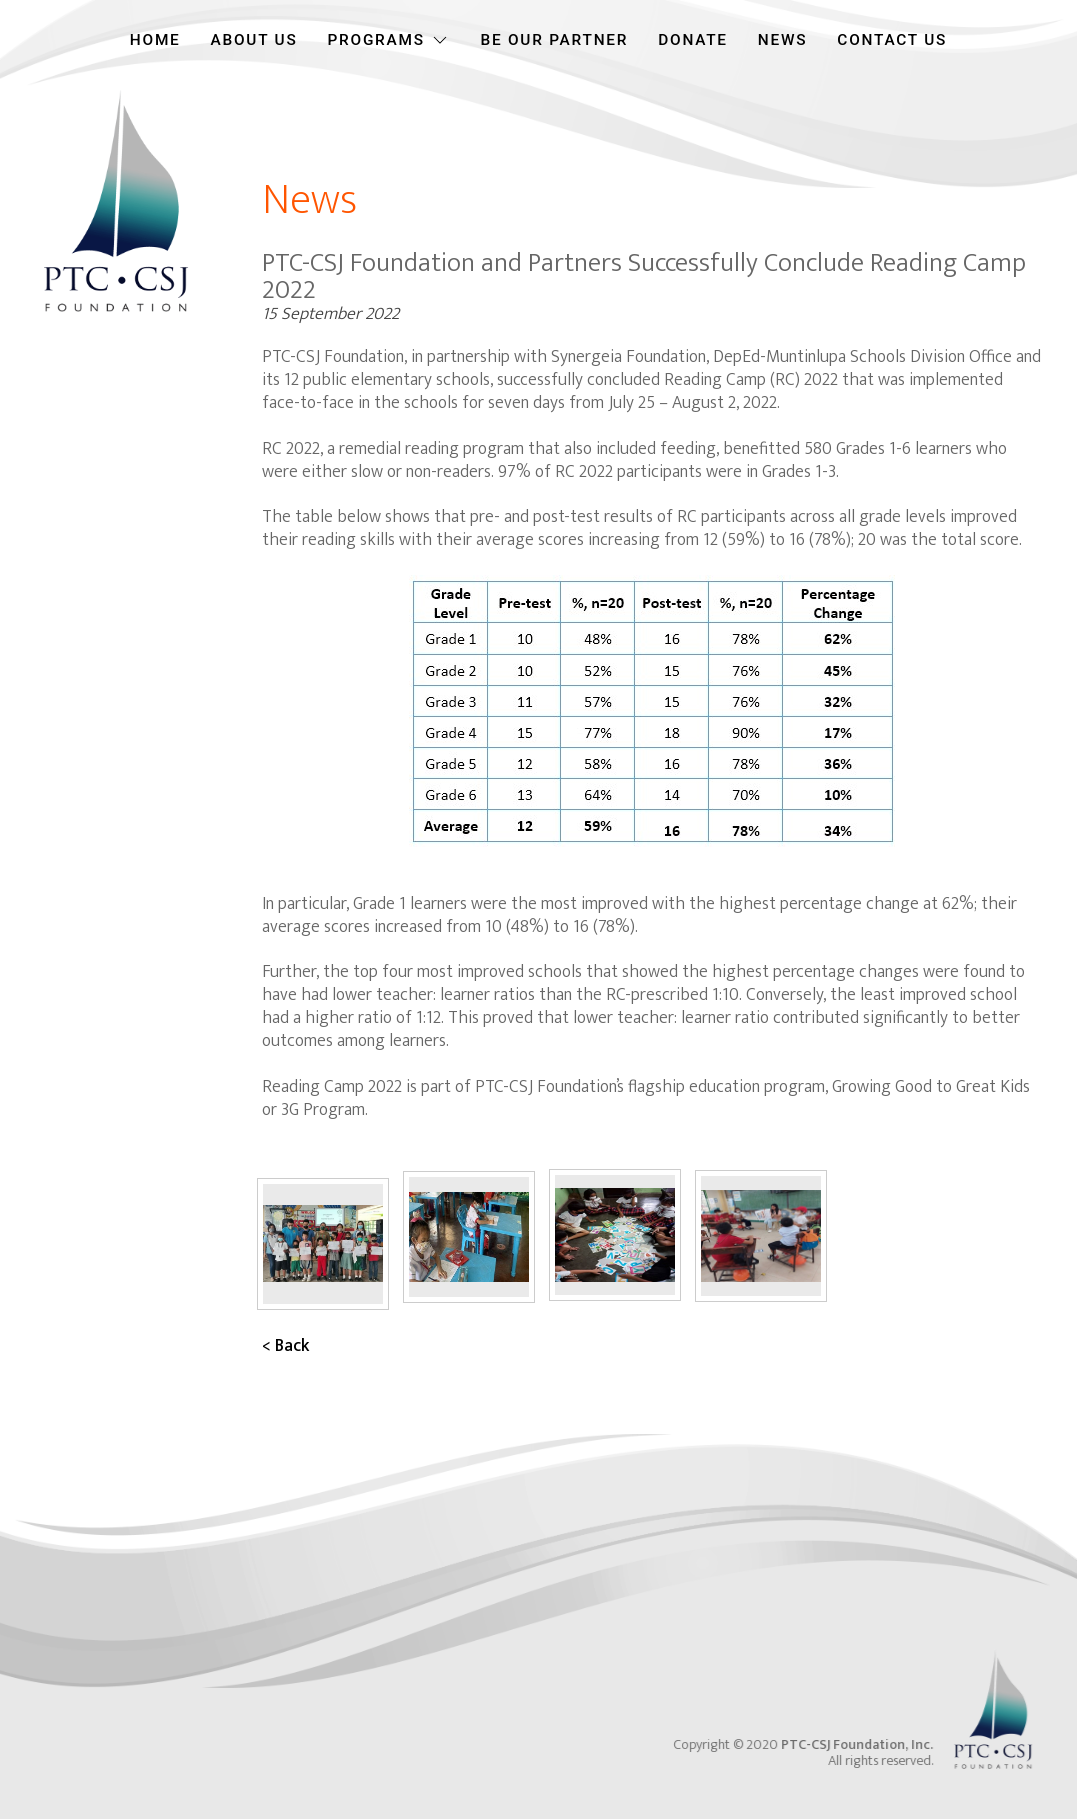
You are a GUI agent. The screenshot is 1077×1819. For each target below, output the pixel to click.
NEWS (783, 40)
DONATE (693, 40)
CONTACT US (892, 40)
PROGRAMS (388, 40)
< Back (285, 1345)
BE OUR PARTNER (554, 40)
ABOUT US (254, 40)
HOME (155, 40)
